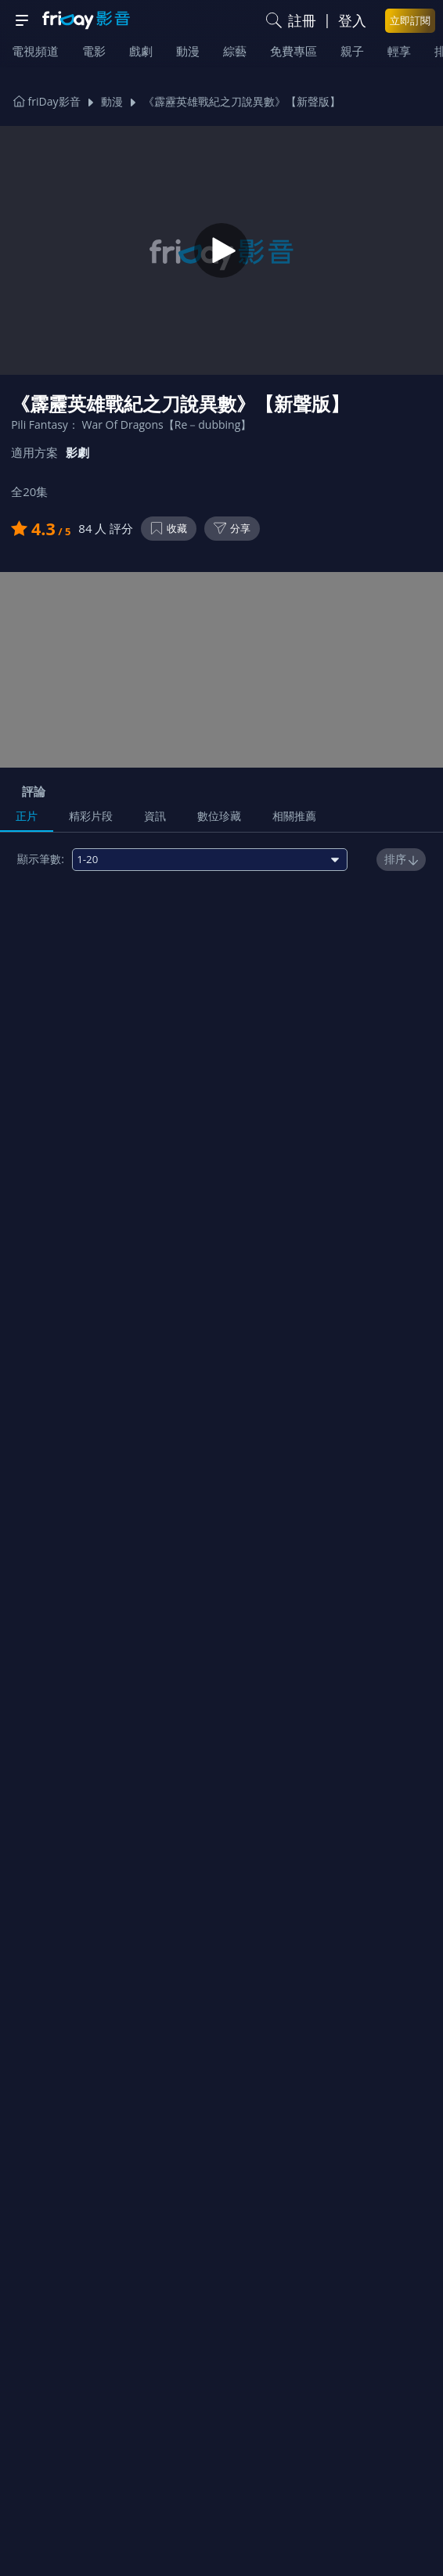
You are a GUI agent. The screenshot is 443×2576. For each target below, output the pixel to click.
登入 (352, 20)
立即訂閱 (410, 20)
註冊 (302, 20)
